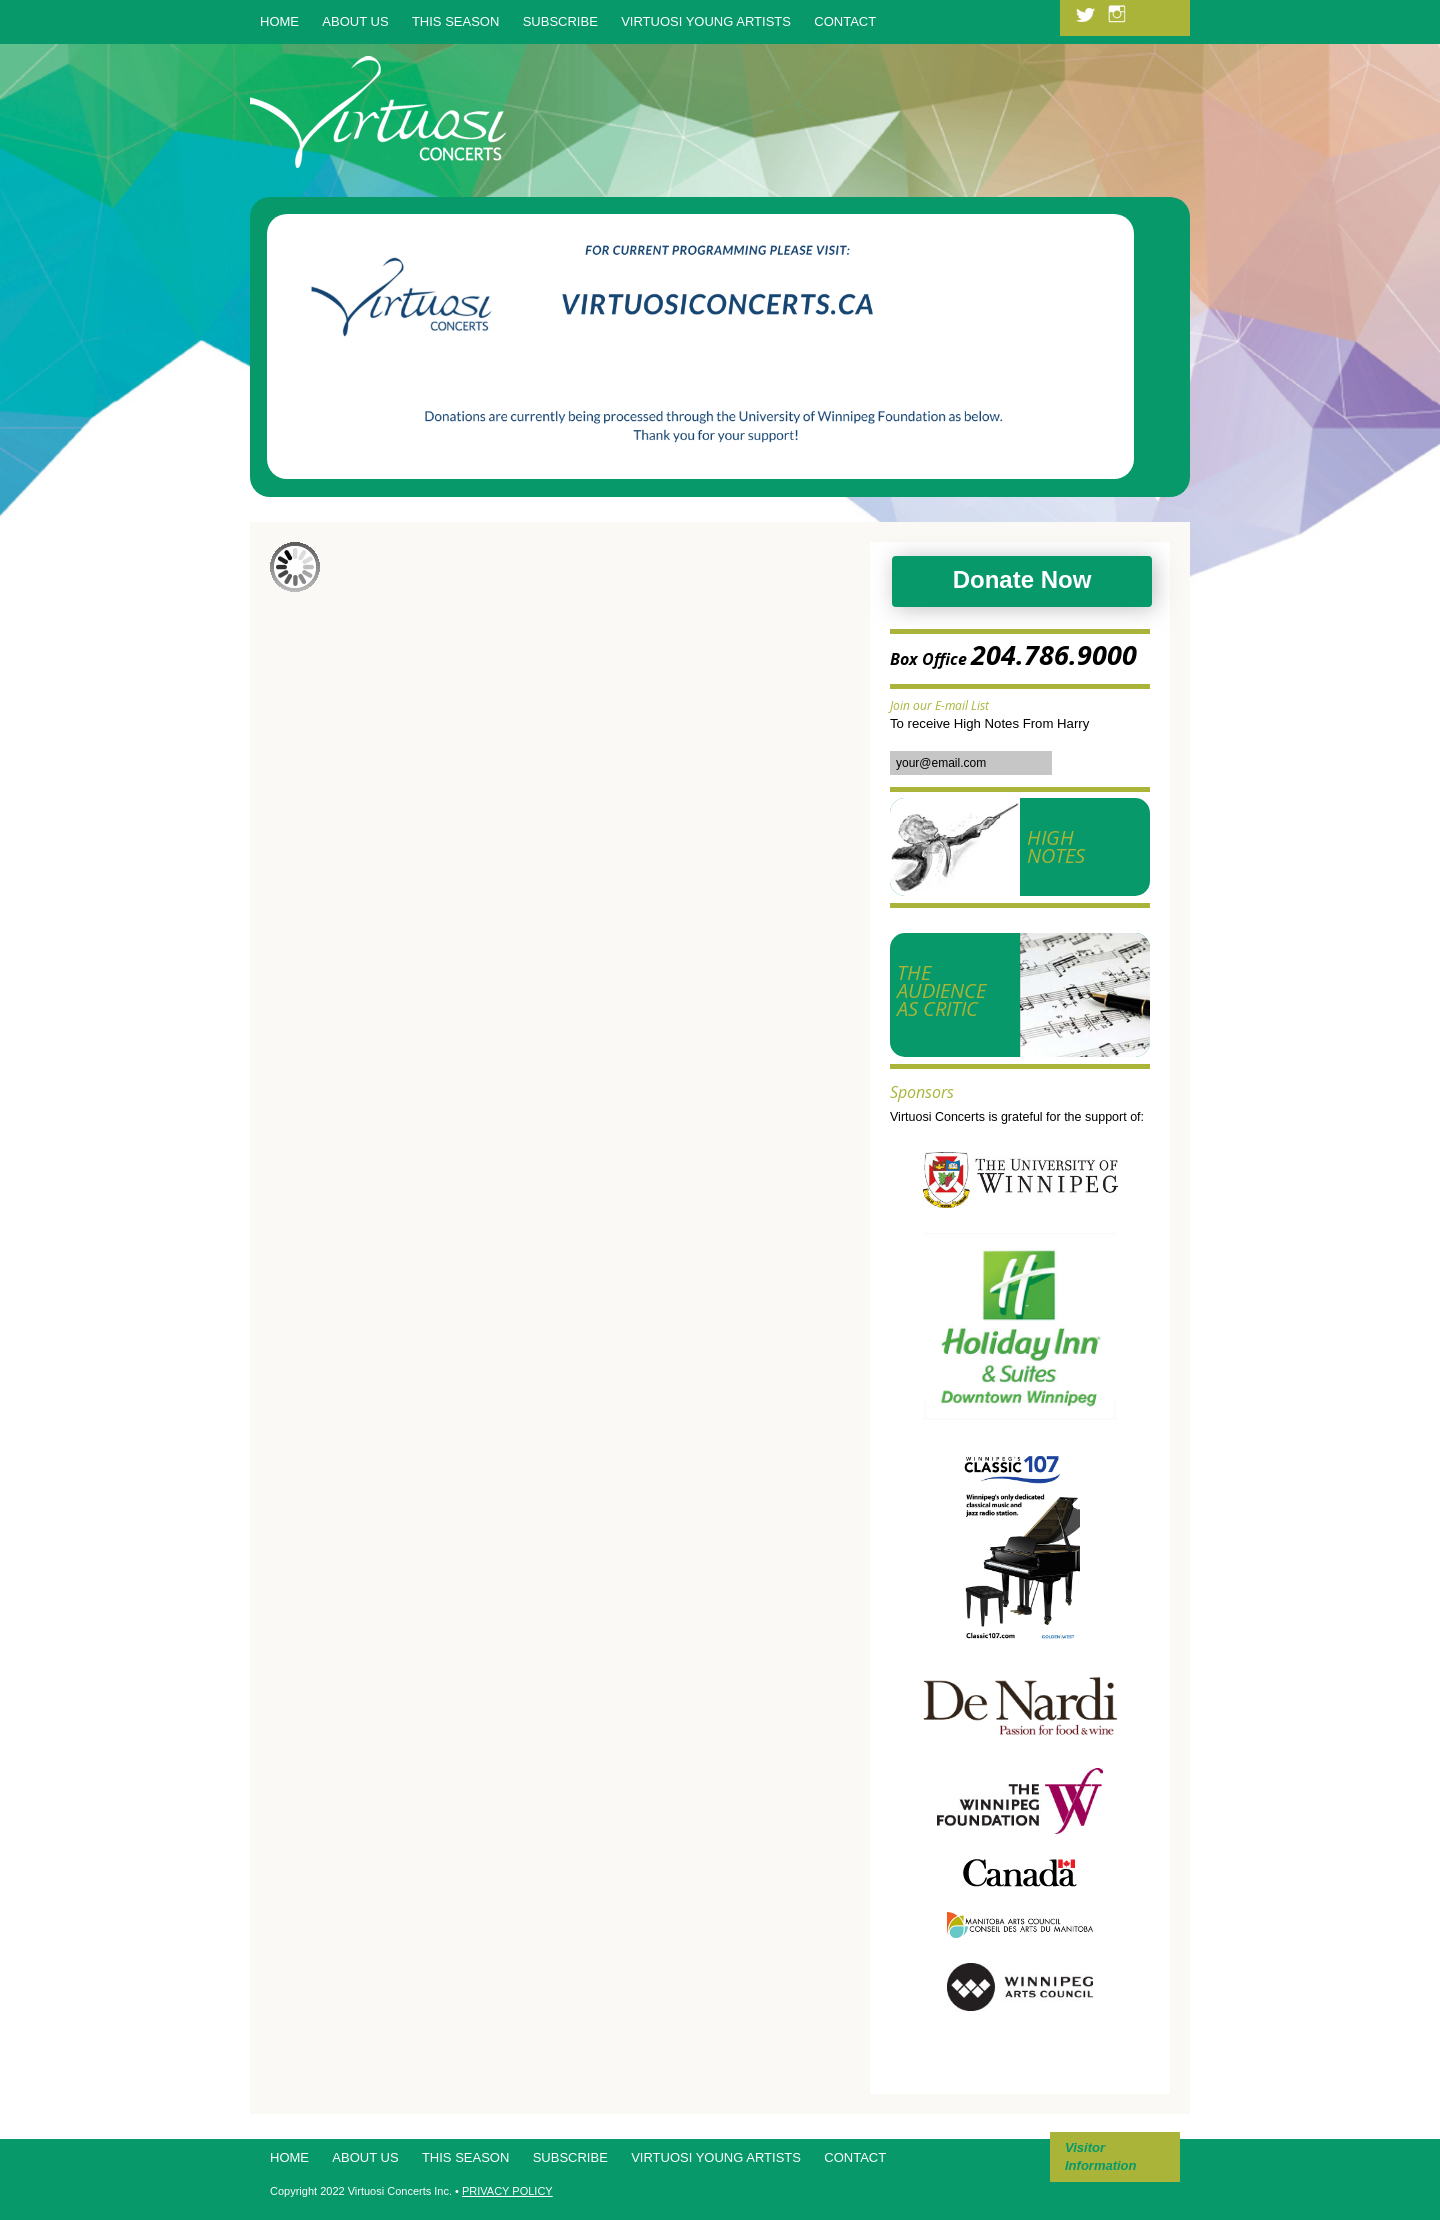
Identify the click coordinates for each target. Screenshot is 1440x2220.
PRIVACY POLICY (507, 2191)
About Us (355, 21)
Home (279, 21)
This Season (455, 21)
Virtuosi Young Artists (706, 21)
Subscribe (560, 21)
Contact (845, 21)
